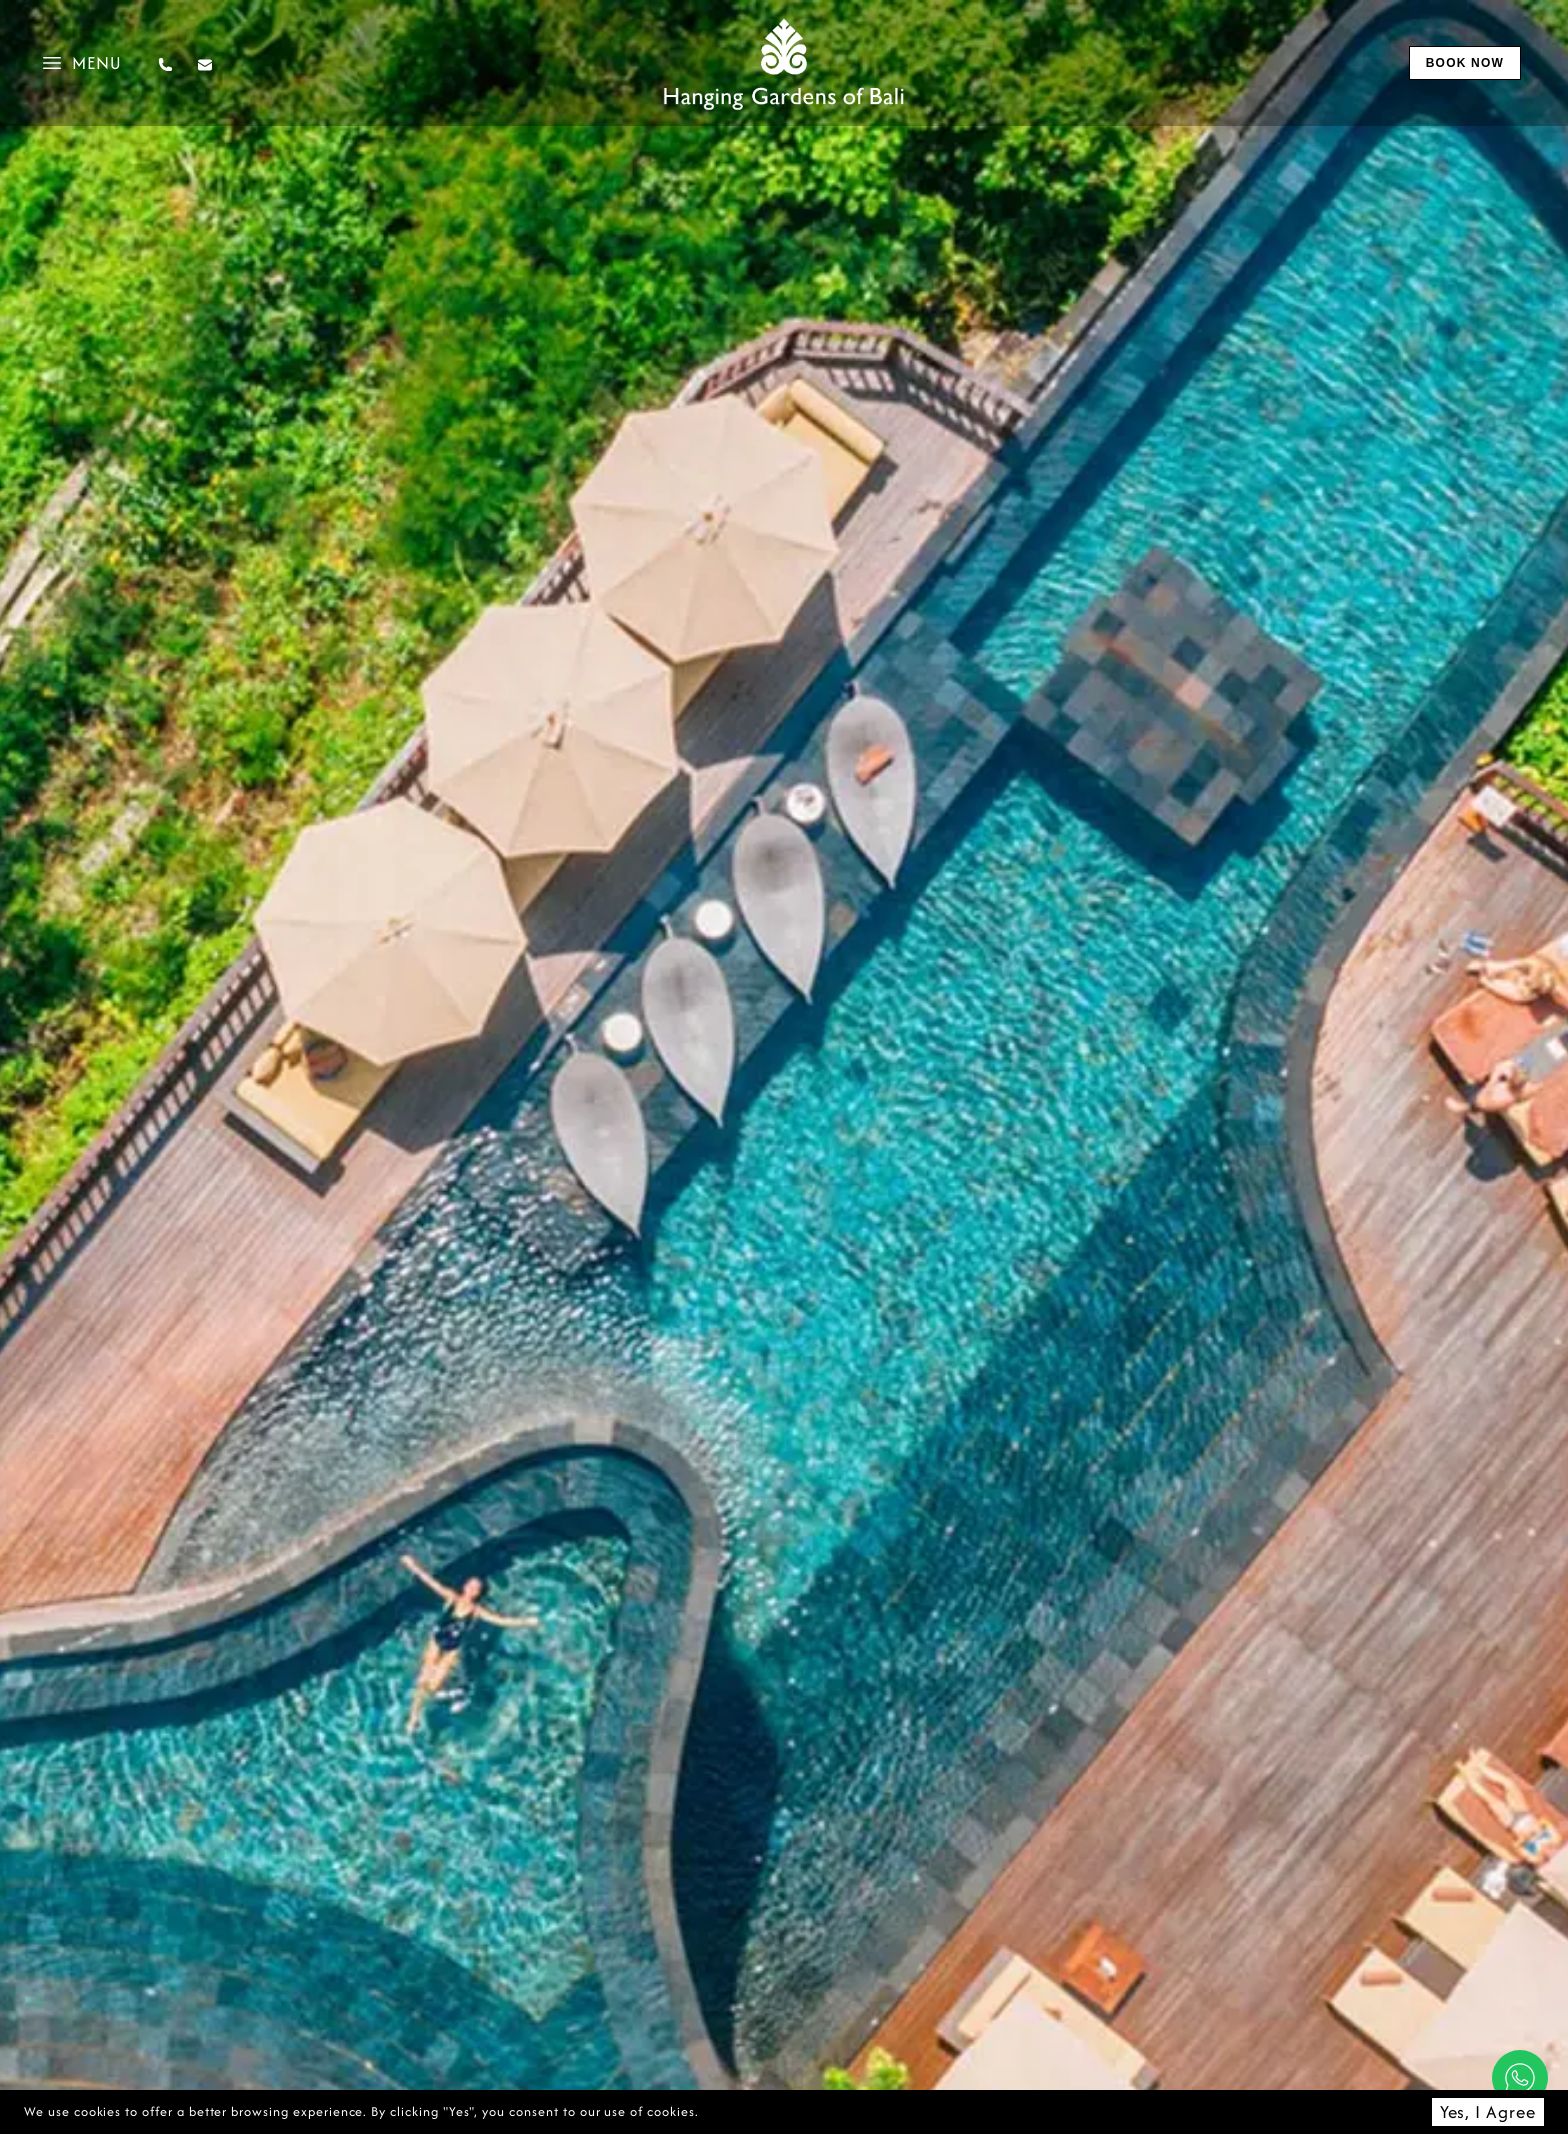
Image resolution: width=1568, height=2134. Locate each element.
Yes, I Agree (1488, 2111)
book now (1465, 63)
